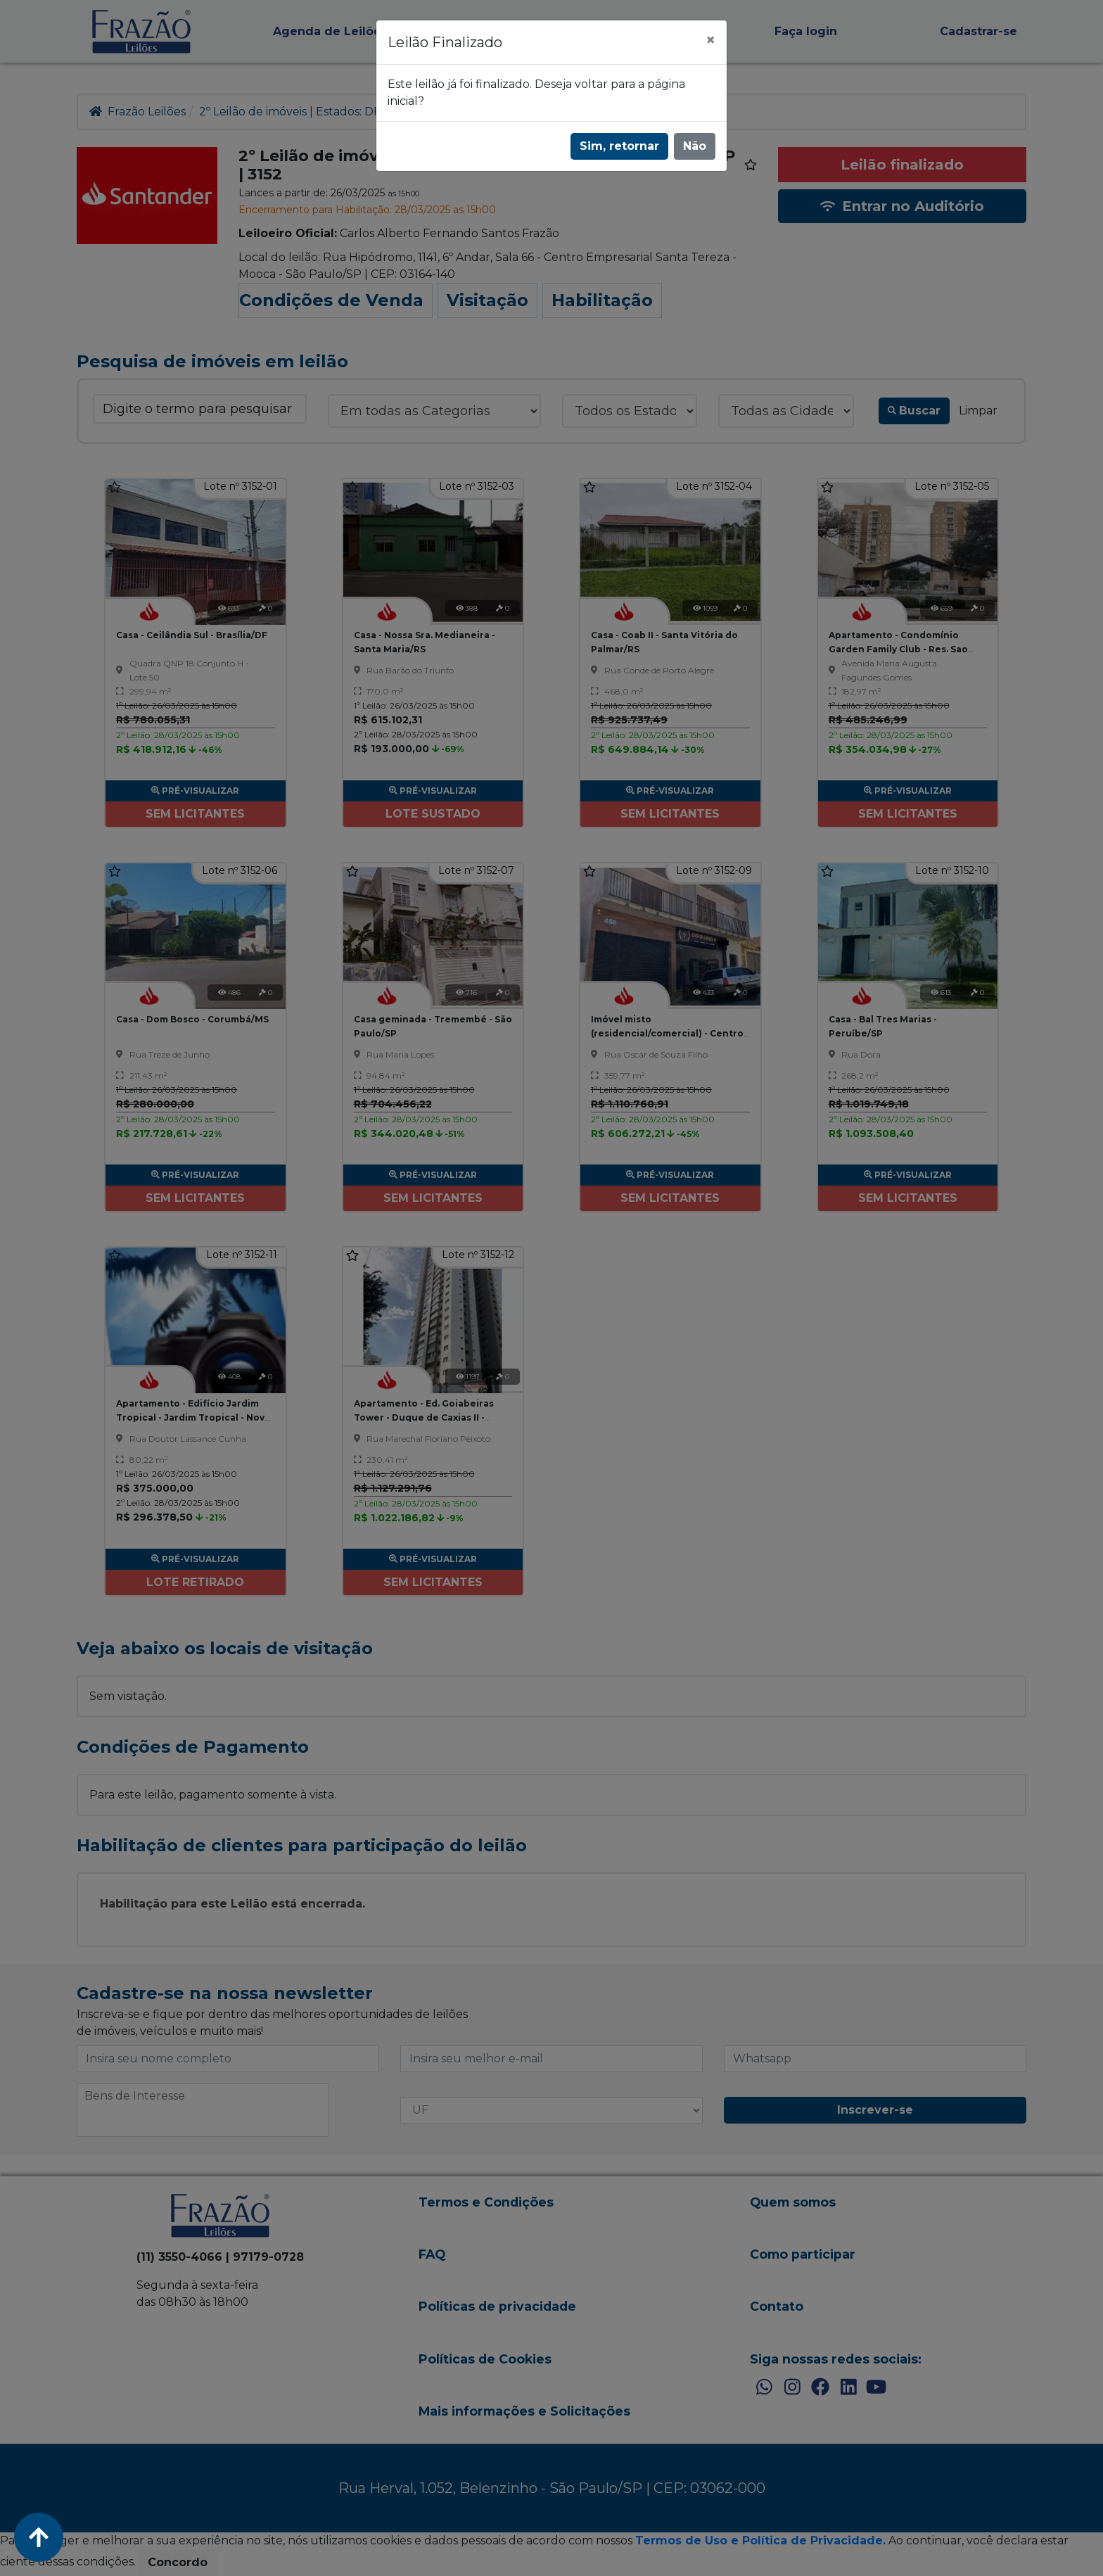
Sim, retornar (619, 146)
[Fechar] (710, 40)
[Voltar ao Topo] (38, 2537)
